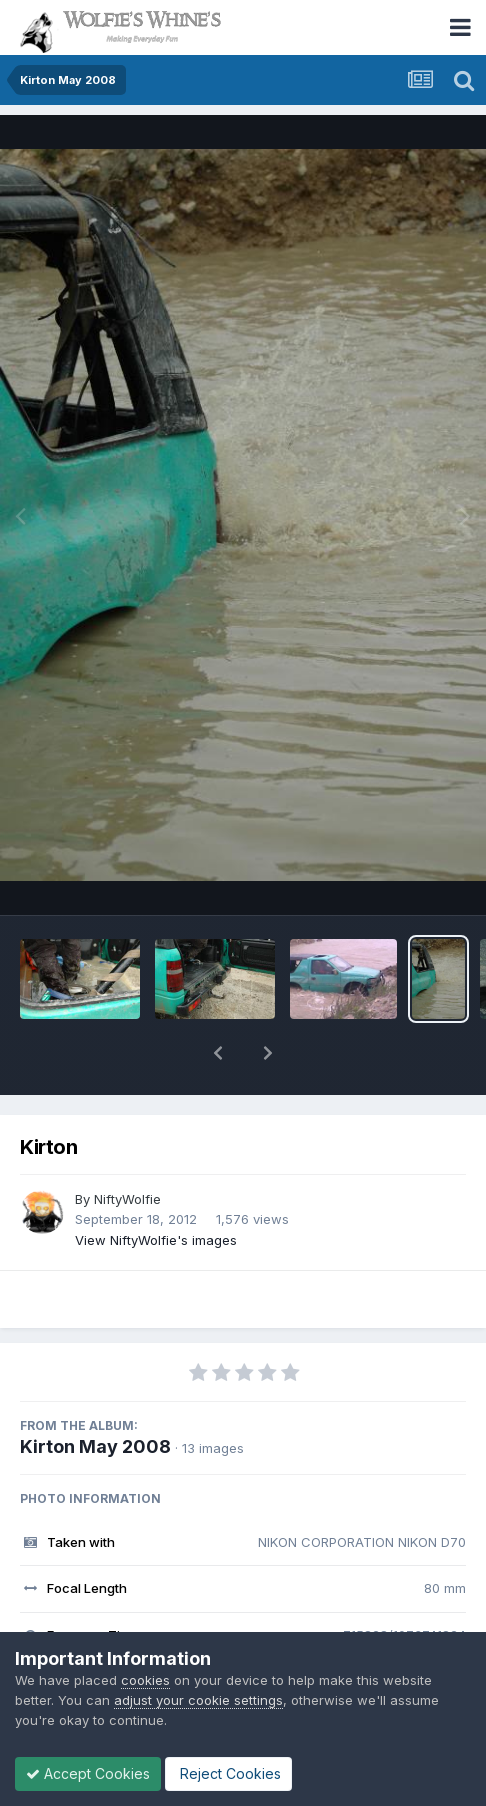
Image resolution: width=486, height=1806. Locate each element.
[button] (218, 1053)
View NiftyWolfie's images (156, 1240)
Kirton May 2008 (95, 1446)
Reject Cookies (228, 1773)
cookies (145, 1680)
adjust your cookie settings (198, 1700)
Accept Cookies (88, 1773)
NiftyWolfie (127, 1199)
